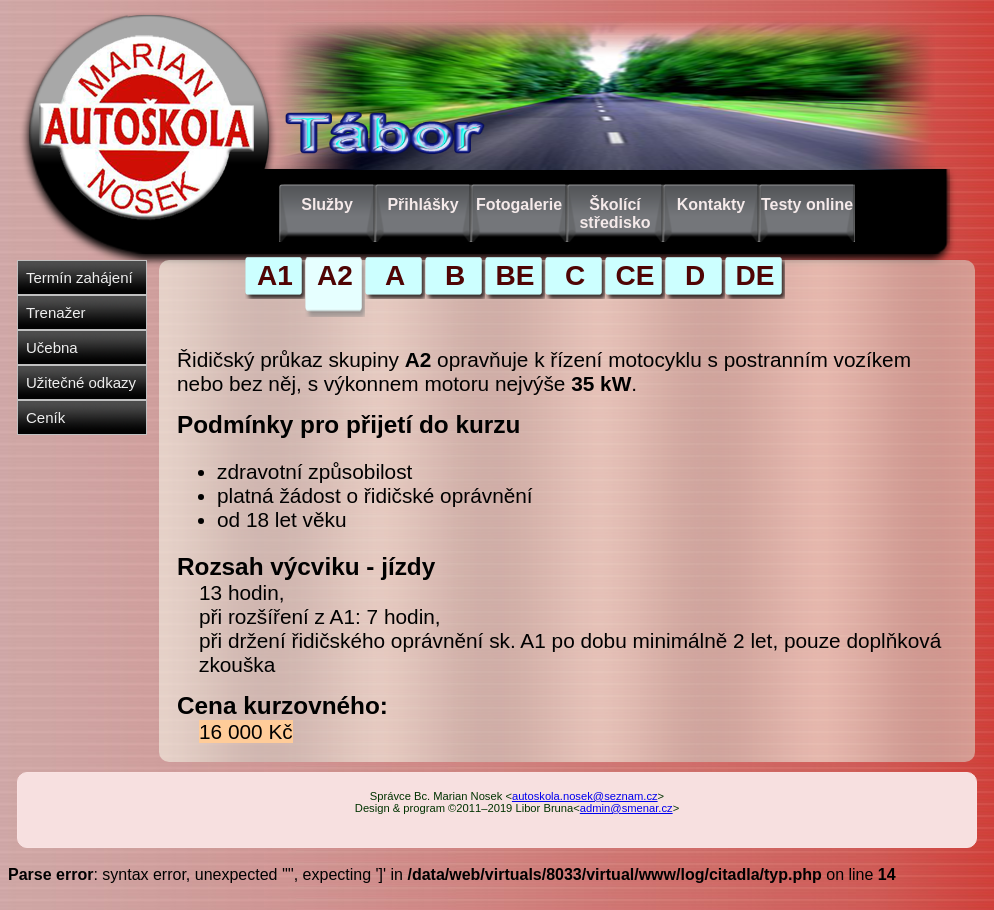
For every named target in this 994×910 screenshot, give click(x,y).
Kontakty (711, 204)
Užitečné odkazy (81, 382)
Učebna (52, 347)
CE (635, 275)
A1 (275, 275)
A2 (335, 275)
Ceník (45, 417)
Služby (327, 204)
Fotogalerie (519, 204)
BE (515, 275)
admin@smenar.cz (626, 808)
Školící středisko (614, 213)
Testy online (807, 204)
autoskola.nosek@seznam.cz (585, 796)
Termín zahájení (79, 277)
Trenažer (55, 312)
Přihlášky (422, 204)
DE (755, 275)
